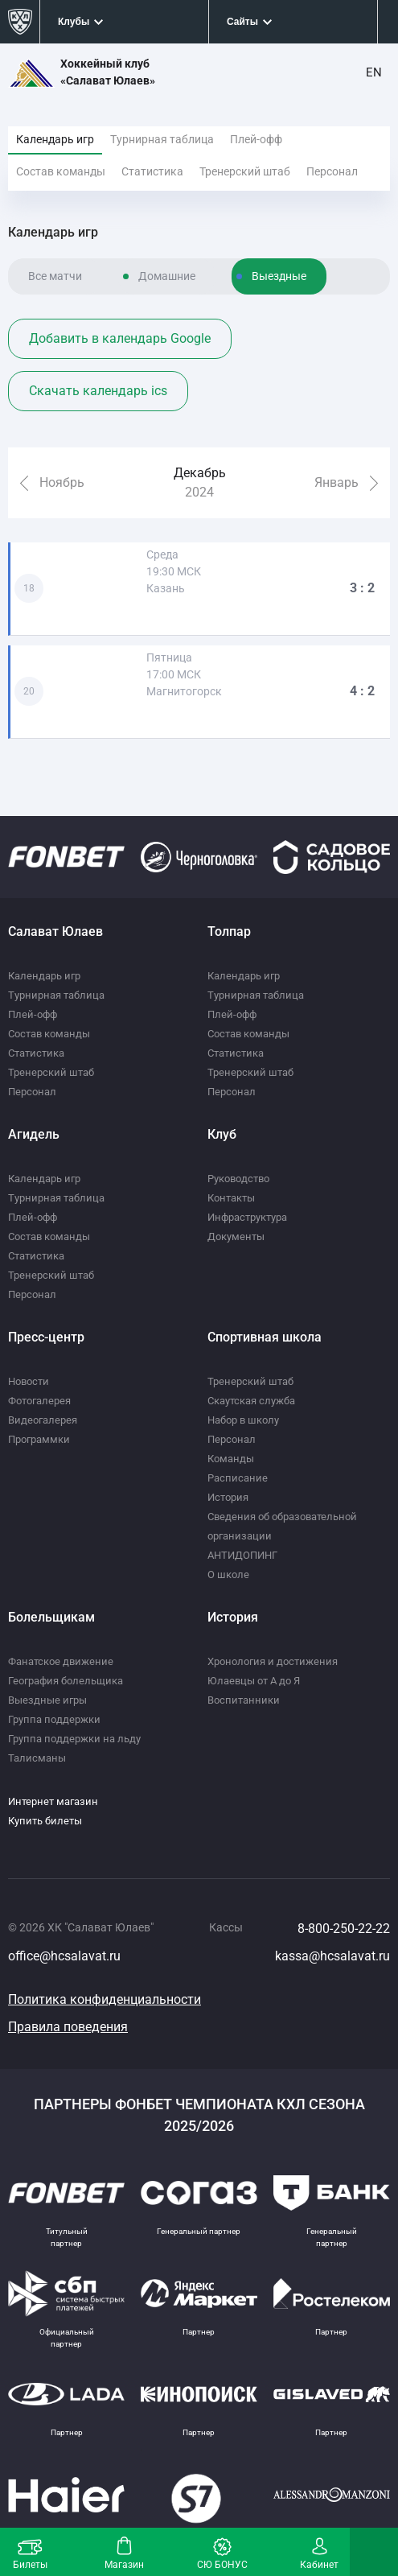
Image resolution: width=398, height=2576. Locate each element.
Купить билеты (45, 1821)
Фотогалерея (39, 1401)
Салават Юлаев (55, 931)
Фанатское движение (60, 1661)
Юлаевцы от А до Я (253, 1681)
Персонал (332, 171)
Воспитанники (243, 1700)
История (227, 1497)
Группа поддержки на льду (74, 1739)
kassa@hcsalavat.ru (332, 1956)
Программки (39, 1439)
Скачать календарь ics (98, 390)
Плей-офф (256, 139)
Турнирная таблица (162, 139)
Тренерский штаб (244, 171)
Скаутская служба (251, 1401)
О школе (228, 1574)
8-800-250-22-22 (343, 1928)
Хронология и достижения (272, 1661)
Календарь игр (55, 139)
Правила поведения (68, 2026)
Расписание (237, 1478)
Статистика (152, 171)
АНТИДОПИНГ (242, 1555)
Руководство (238, 1179)
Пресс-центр (46, 1337)
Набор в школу (243, 1420)
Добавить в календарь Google (120, 338)
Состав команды (60, 171)
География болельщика (65, 1681)
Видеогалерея (42, 1420)
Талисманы (37, 1758)
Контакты (231, 1198)
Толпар (229, 931)
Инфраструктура (247, 1217)
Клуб (221, 1134)
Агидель (33, 1134)
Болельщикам (51, 1617)
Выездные (279, 276)
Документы (236, 1236)
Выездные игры (47, 1700)
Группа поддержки (54, 1719)
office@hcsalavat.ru (64, 1956)
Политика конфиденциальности (104, 1999)
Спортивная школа (264, 1337)
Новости (28, 1381)
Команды (230, 1459)
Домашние (166, 276)
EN (374, 72)
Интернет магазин (53, 1801)
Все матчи (55, 276)
